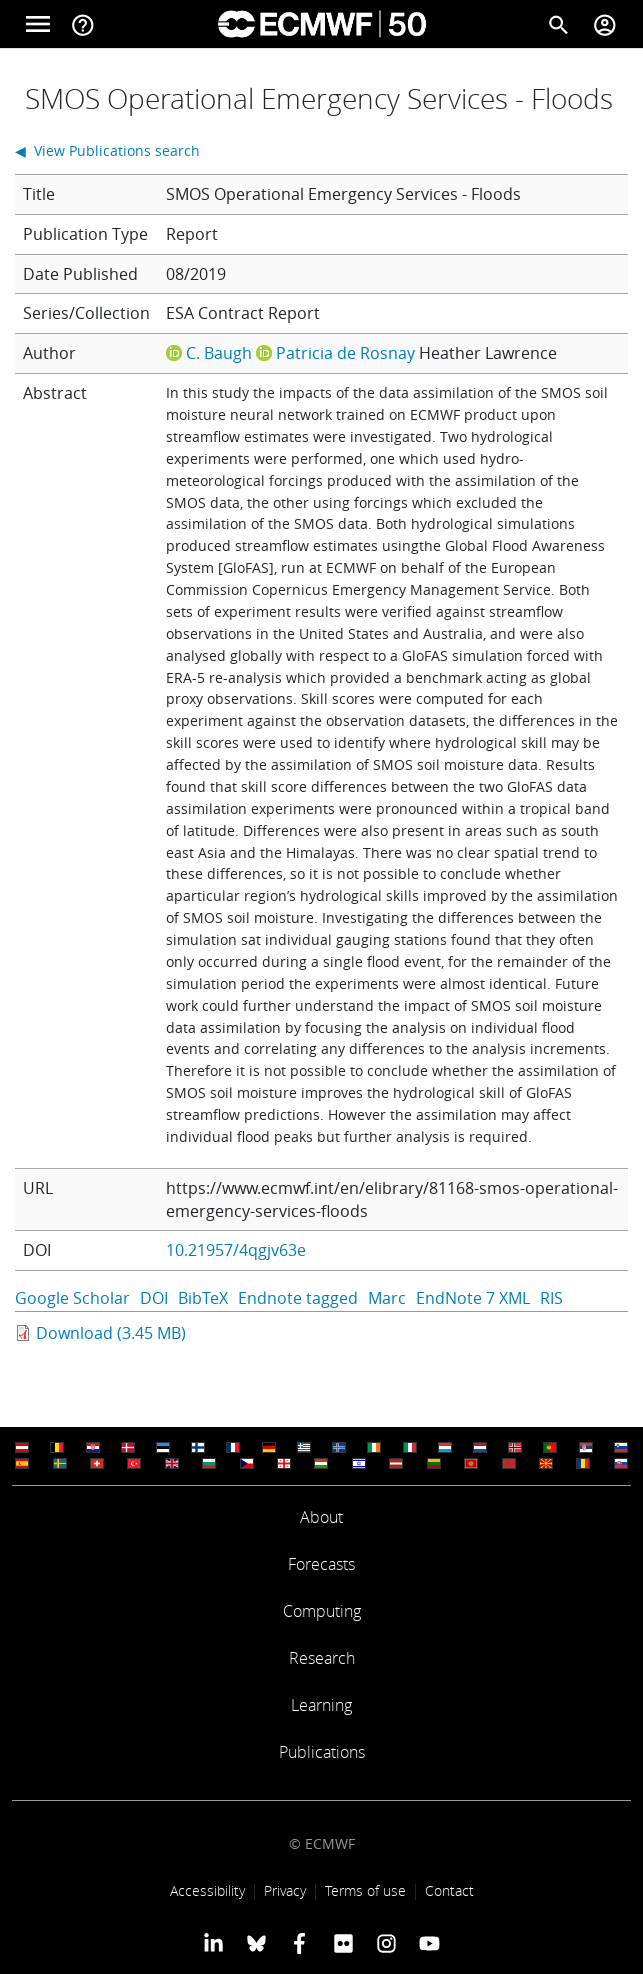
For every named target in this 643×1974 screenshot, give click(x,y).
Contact (449, 1890)
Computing (322, 1611)
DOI (154, 1298)
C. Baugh (219, 353)
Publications (322, 1752)
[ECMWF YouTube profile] (429, 1942)
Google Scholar (72, 1298)
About (321, 1517)
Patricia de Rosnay (345, 353)
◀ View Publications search (107, 150)
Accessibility (207, 1890)
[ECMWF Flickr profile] (343, 1942)
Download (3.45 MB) (111, 1333)
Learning (321, 1705)
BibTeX (203, 1298)
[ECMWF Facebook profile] (299, 1942)
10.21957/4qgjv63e (236, 1250)
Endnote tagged (298, 1298)
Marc (387, 1298)
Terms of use (365, 1890)
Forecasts (321, 1564)
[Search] (559, 24)
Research (322, 1658)
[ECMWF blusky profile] (256, 1942)
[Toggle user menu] (605, 24)
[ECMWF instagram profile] (386, 1942)
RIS (551, 1298)
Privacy (285, 1890)
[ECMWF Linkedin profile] (212, 1942)
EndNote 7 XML (473, 1298)
